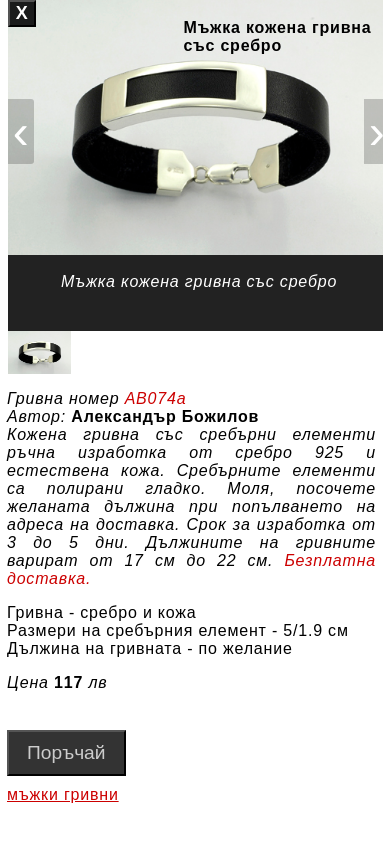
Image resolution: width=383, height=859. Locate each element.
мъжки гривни (63, 794)
